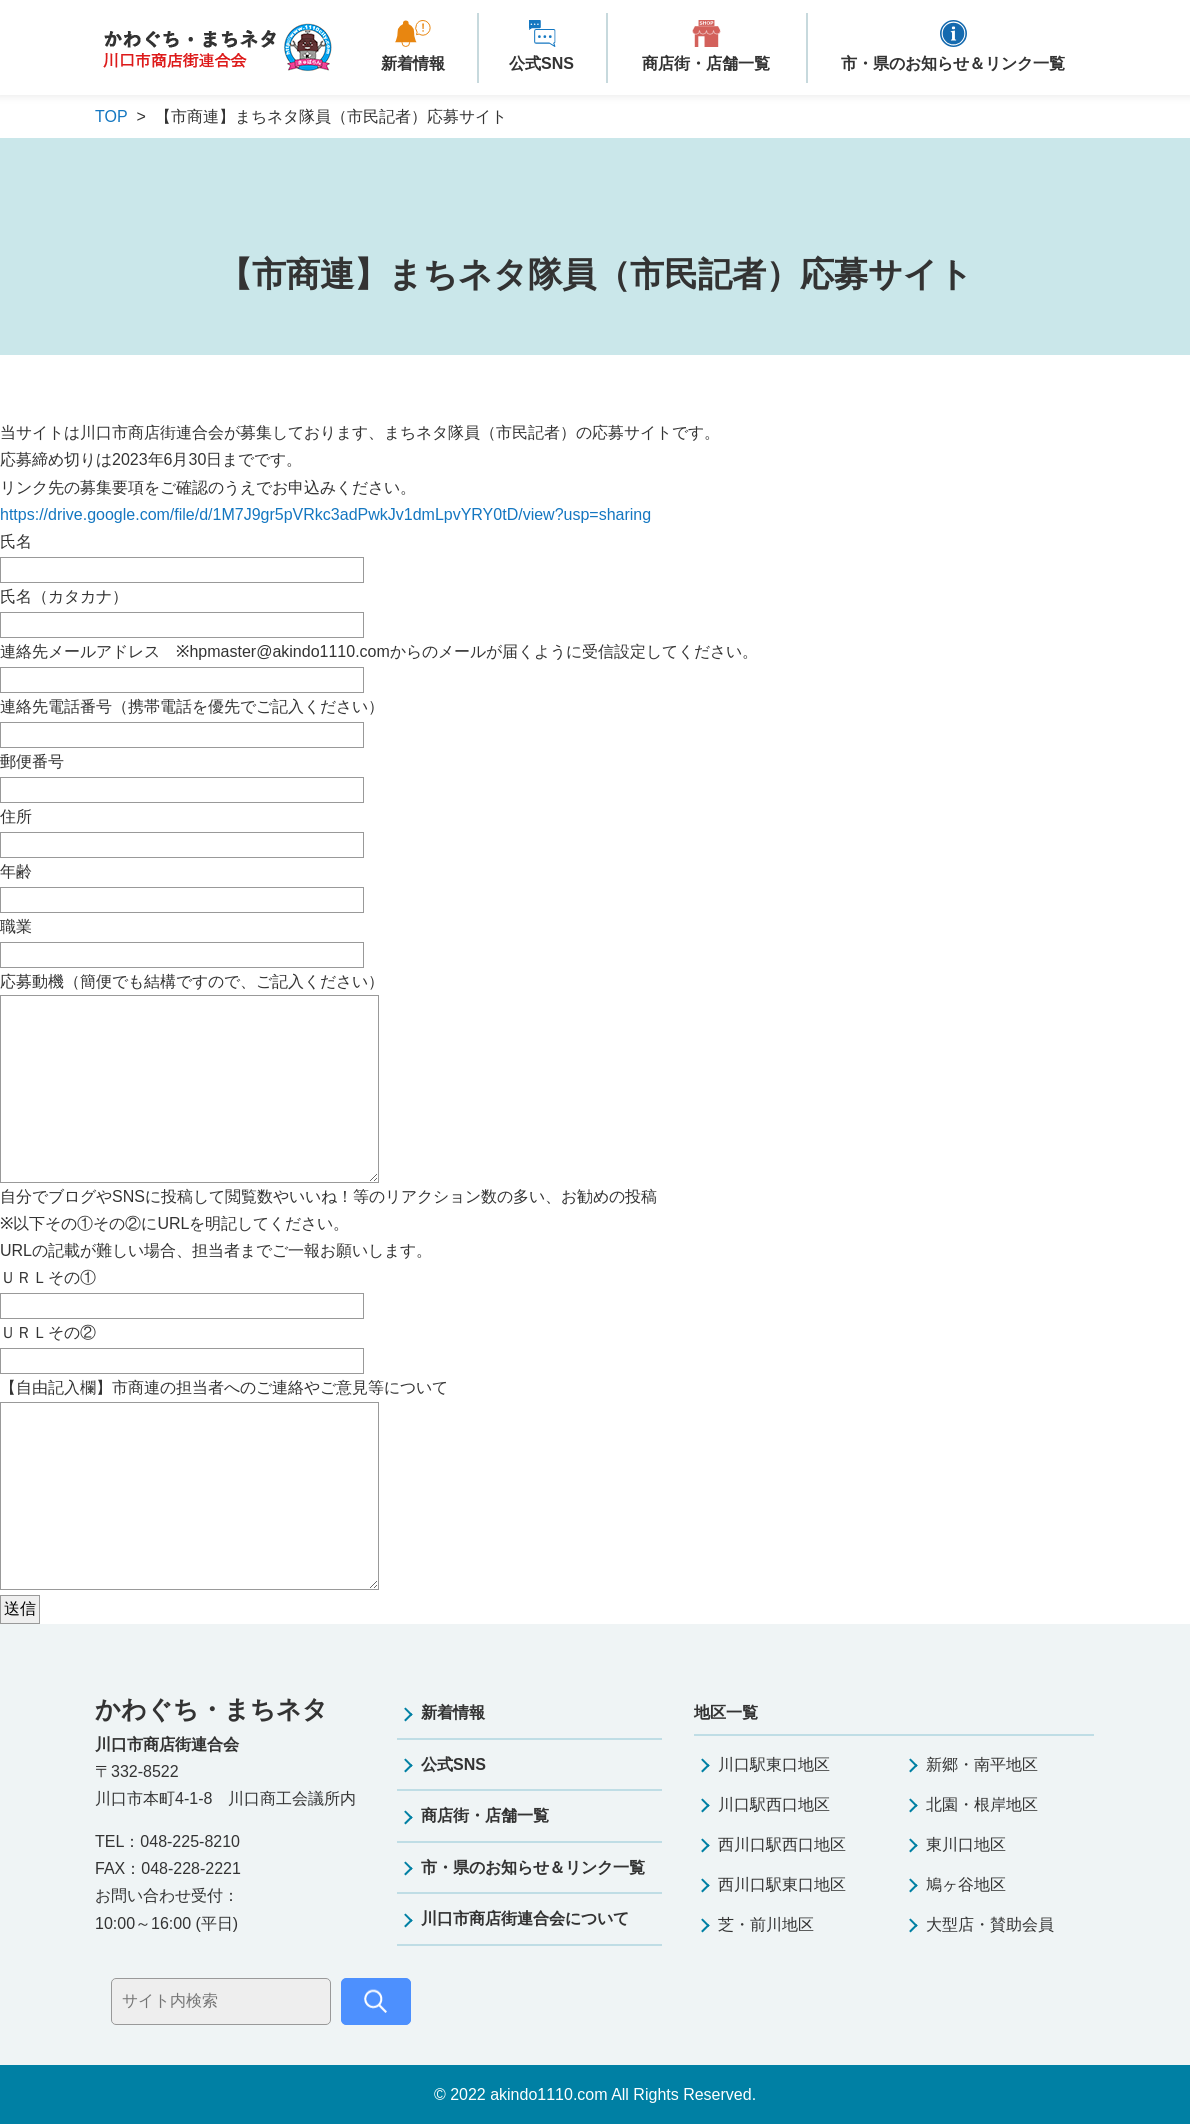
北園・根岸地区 (982, 1804)
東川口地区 (966, 1844)
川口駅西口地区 (774, 1804)
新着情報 (413, 63)
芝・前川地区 (766, 1924)
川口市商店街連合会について (525, 1918)
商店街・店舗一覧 (706, 63)
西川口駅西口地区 (782, 1844)
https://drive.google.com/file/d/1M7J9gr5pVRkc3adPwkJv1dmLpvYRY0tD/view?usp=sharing (325, 514)
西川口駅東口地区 (782, 1884)
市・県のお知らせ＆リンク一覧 (953, 63)
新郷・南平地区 (982, 1764)
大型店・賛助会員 (990, 1924)
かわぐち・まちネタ (217, 48)
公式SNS (541, 63)
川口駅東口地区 (774, 1764)
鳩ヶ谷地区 (966, 1884)
